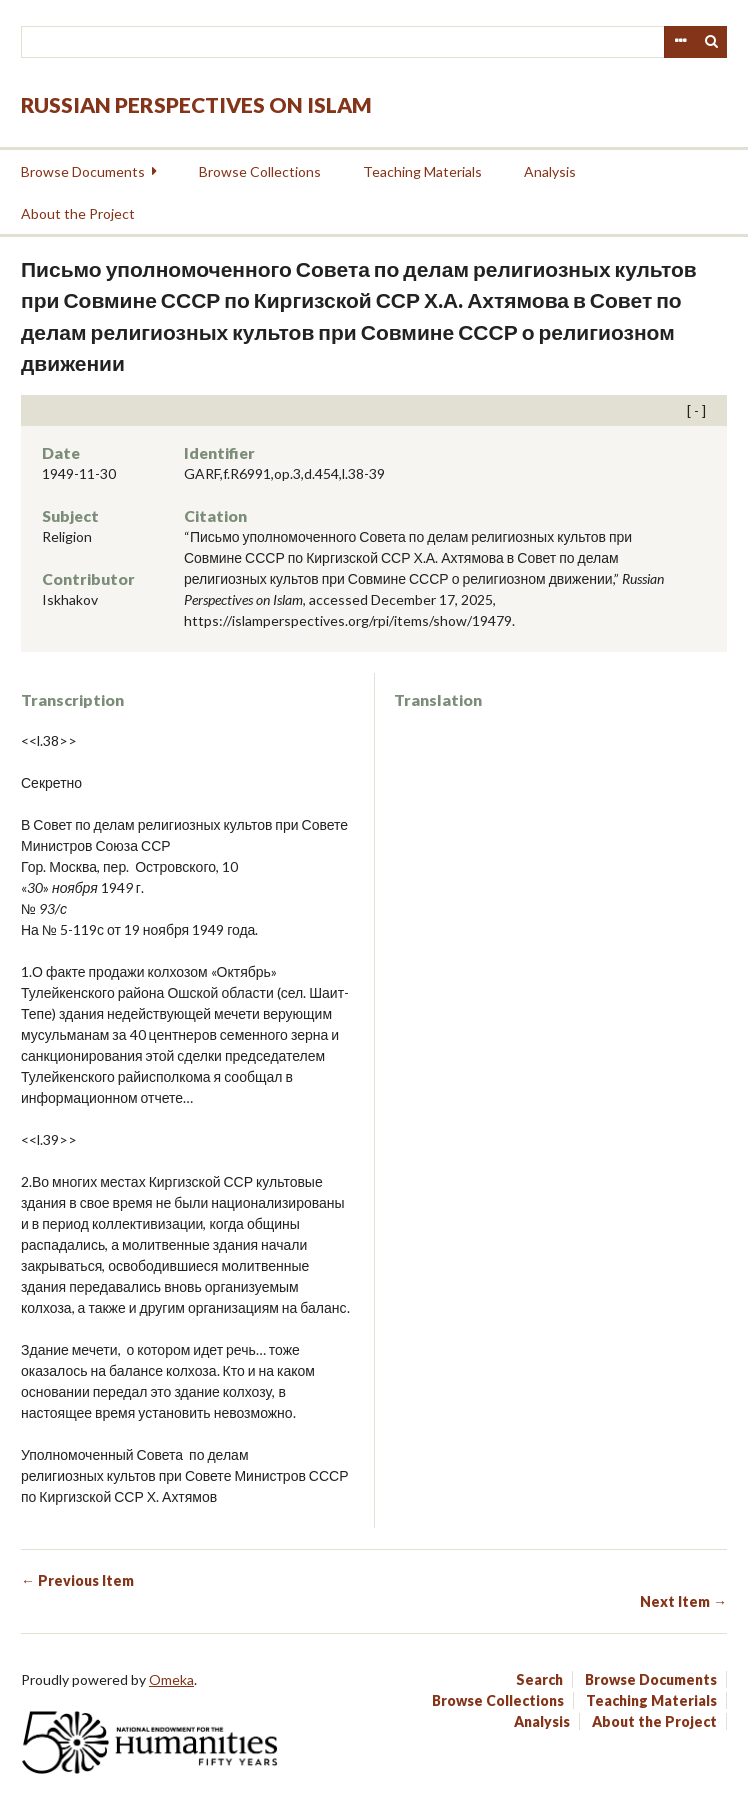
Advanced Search (680, 42)
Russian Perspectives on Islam (196, 104)
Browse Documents (83, 171)
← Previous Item (77, 1580)
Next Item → (683, 1601)
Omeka (171, 1679)
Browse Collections (260, 171)
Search (712, 42)
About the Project (78, 213)
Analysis (550, 171)
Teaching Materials (422, 171)
